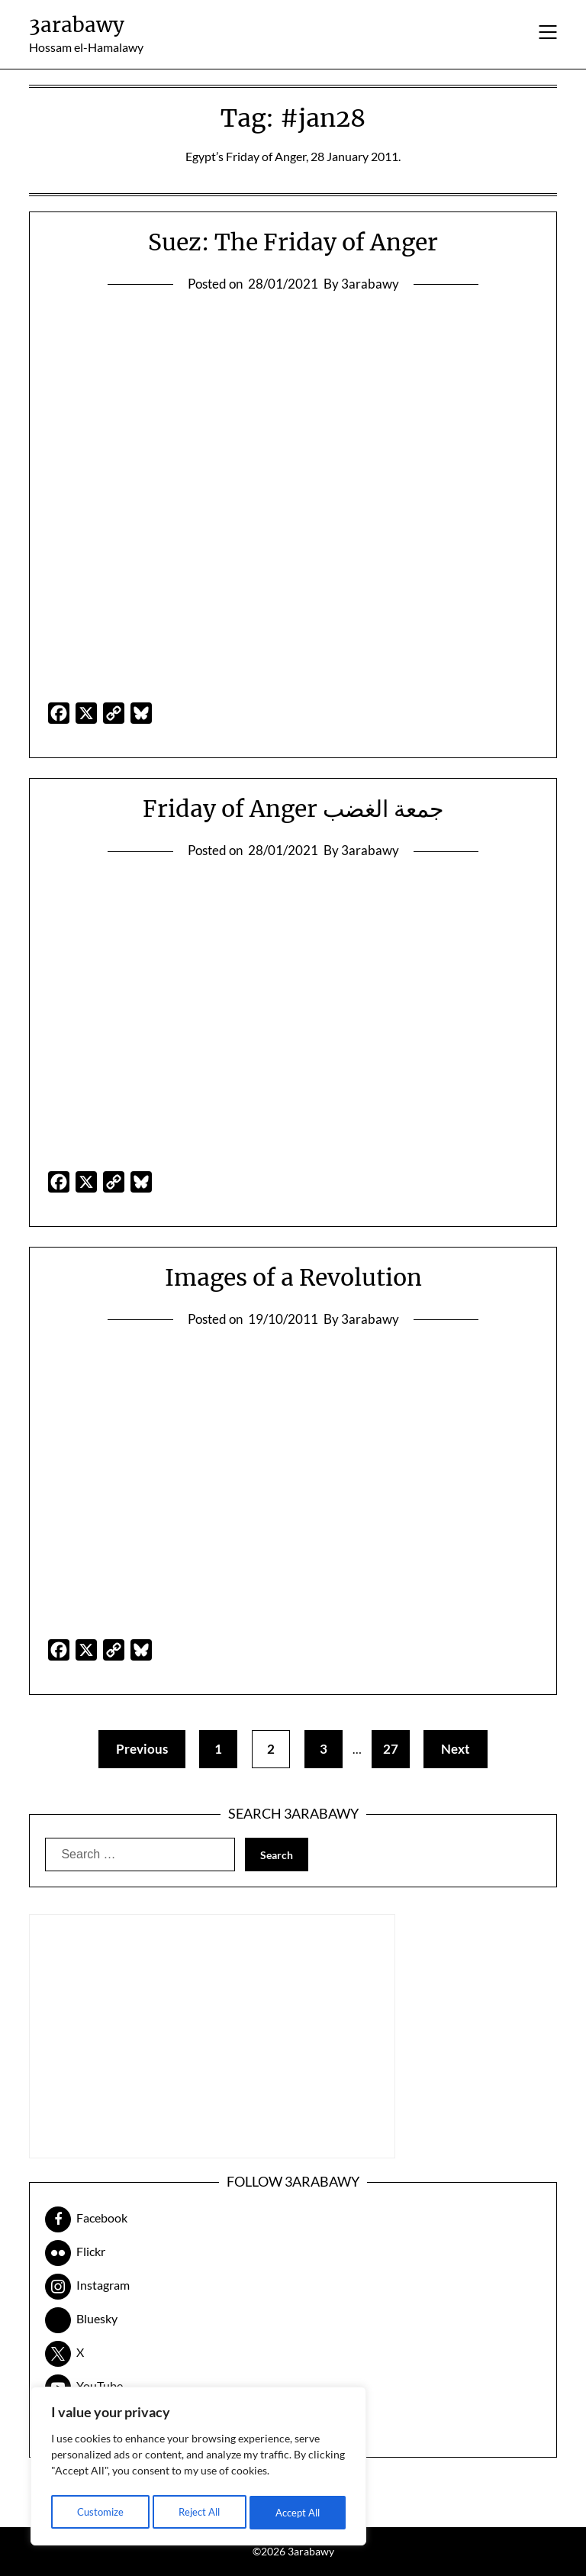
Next (464, 1749)
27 (394, 1749)
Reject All (199, 2512)
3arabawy (76, 24)
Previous (134, 1749)
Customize (99, 2512)
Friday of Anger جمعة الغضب (293, 808)
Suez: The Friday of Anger (293, 242)
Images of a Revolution (293, 1277)
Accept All (298, 2512)
